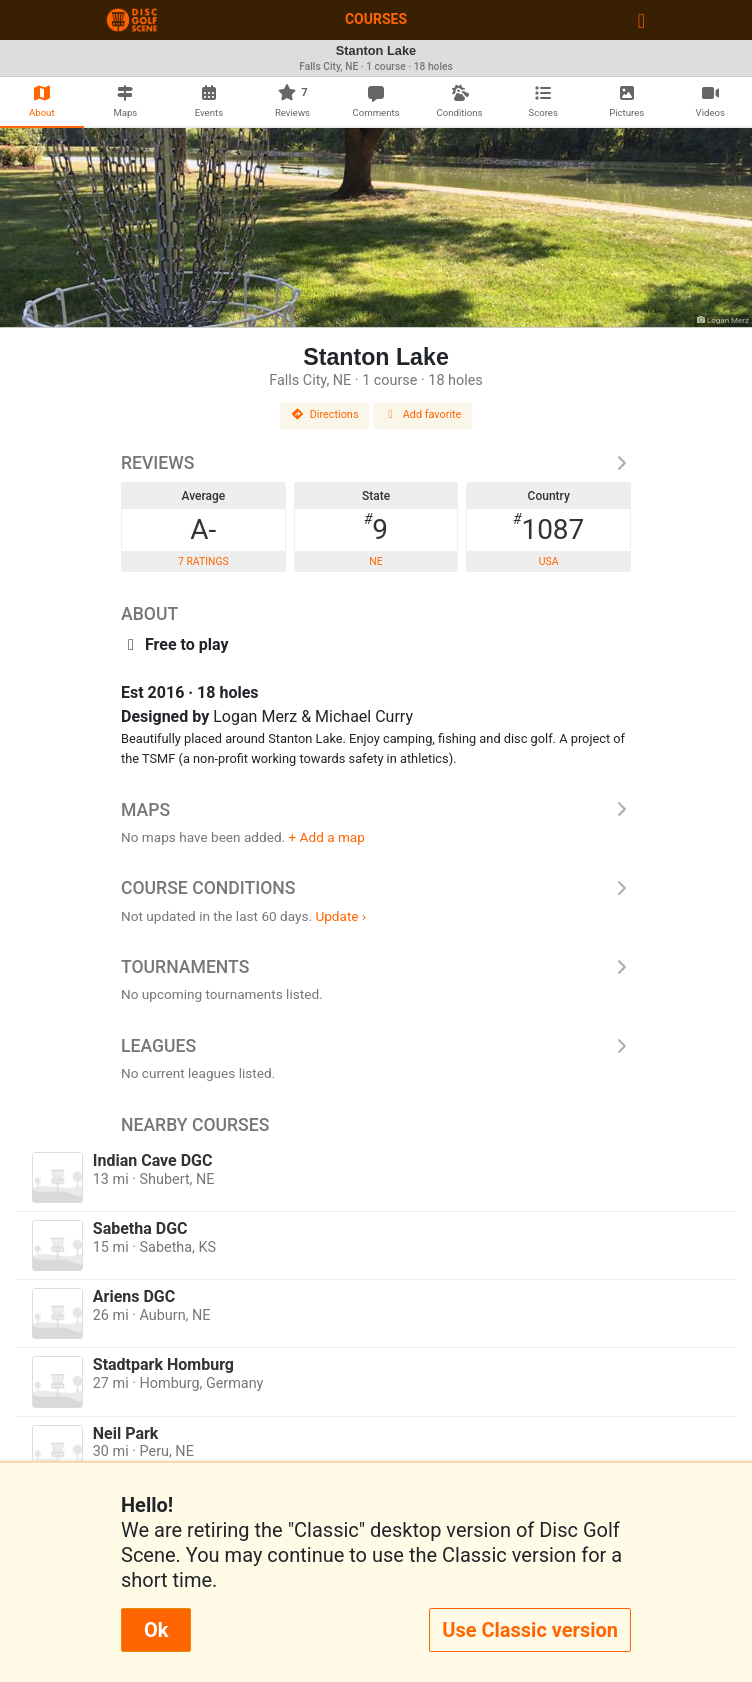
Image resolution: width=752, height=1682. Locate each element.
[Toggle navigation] (641, 20)
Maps (376, 810)
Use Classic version (530, 1630)
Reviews (376, 463)
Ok (156, 1630)
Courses (376, 19)
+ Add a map (327, 837)
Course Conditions (376, 888)
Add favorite (423, 414)
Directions (325, 414)
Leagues (376, 1046)
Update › (340, 916)
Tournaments (376, 967)
